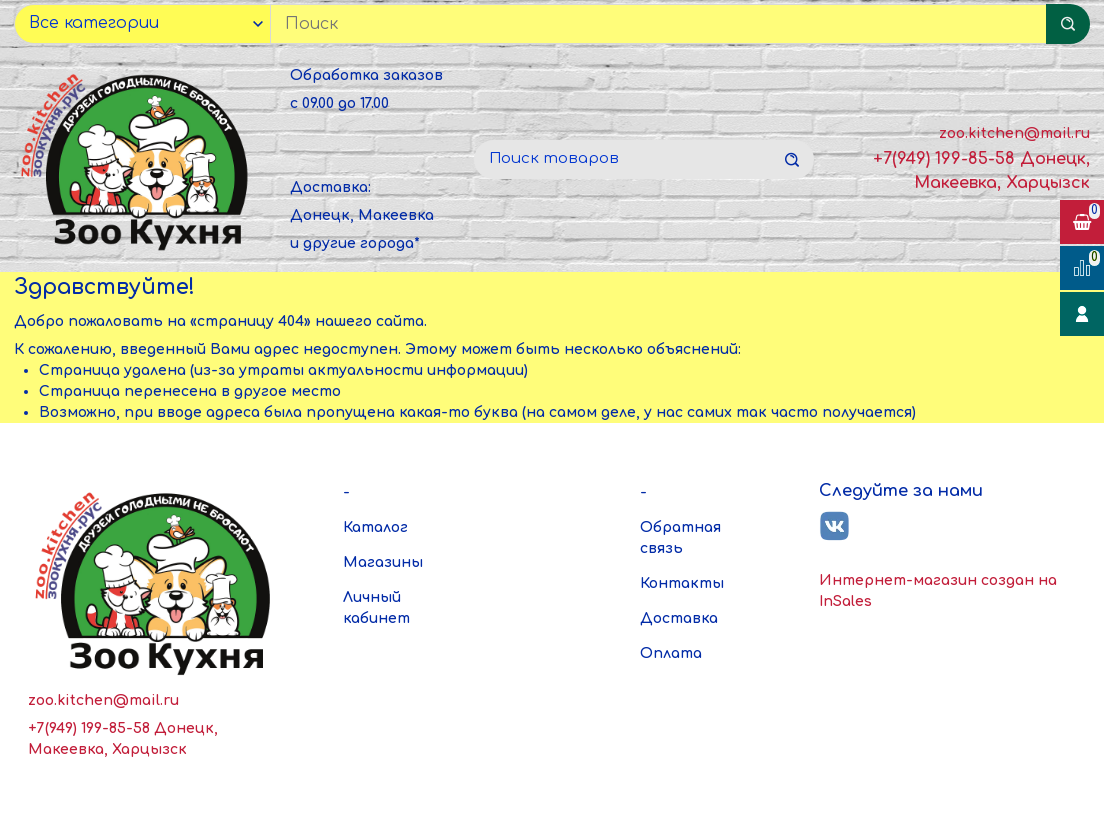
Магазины (383, 562)
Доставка (679, 618)
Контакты (682, 583)
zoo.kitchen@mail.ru (1014, 133)
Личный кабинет (376, 608)
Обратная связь (680, 538)
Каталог (375, 527)
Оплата (671, 653)
